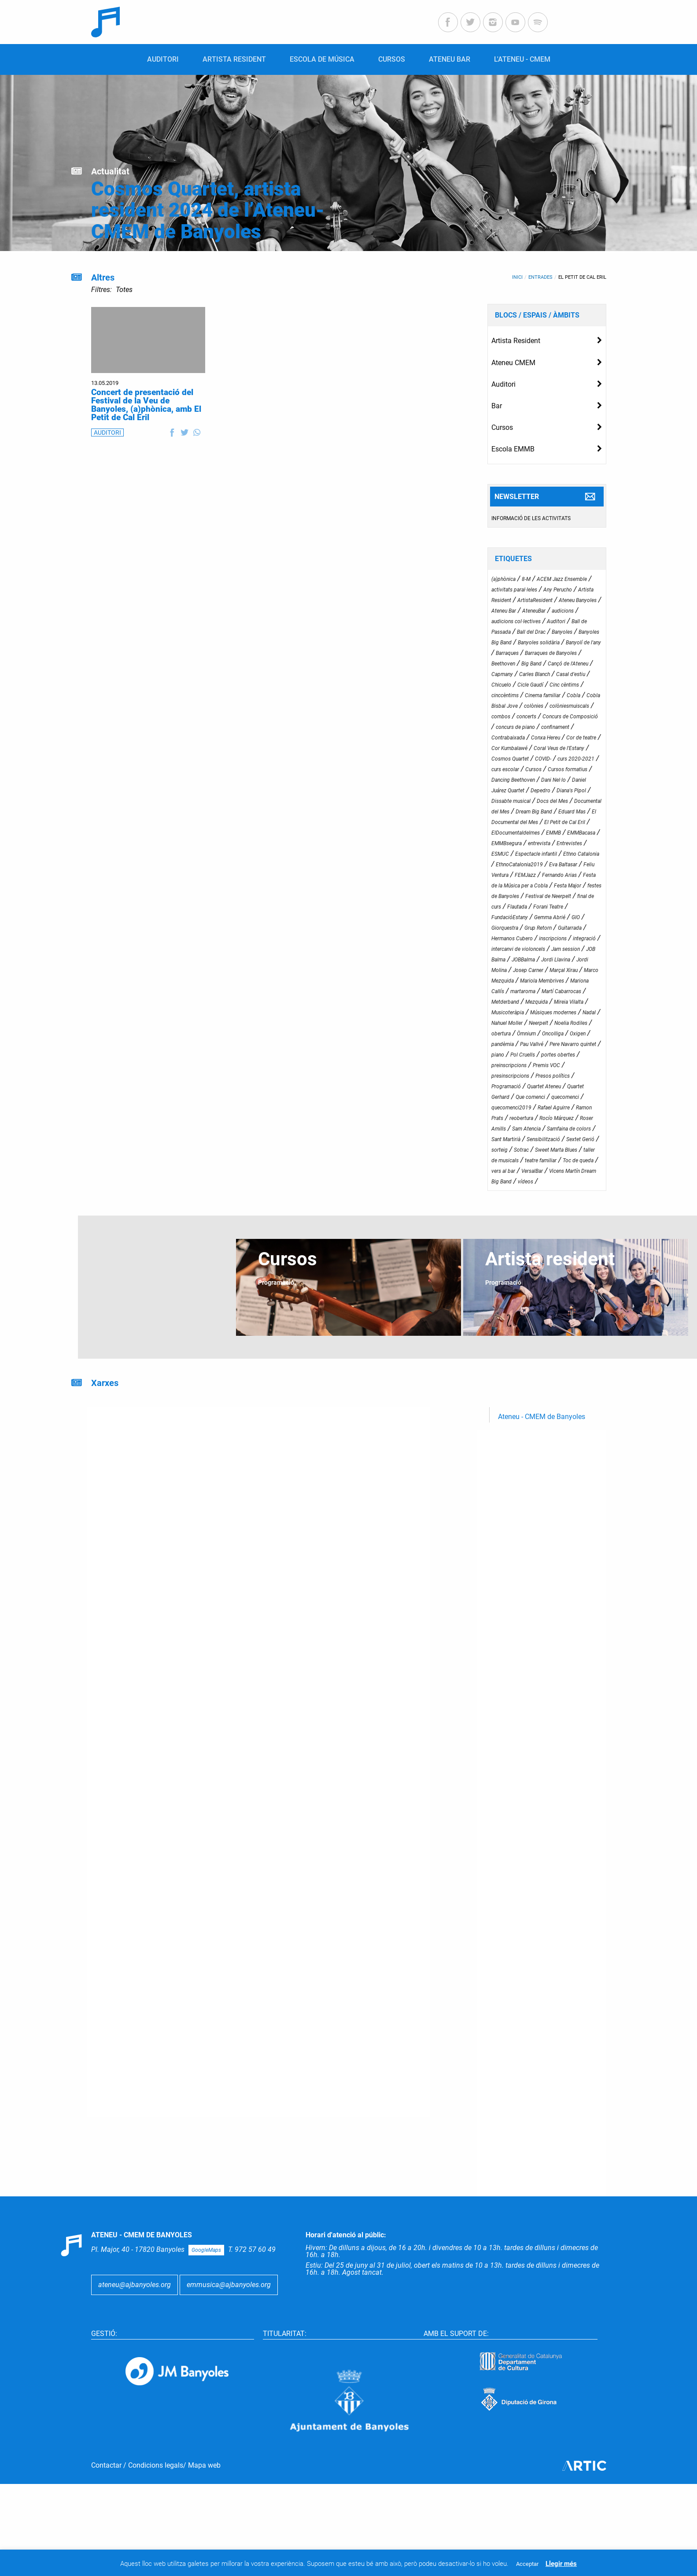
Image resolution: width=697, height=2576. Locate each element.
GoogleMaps (206, 2250)
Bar (496, 406)
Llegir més (561, 2564)
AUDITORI (107, 432)
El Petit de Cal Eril (582, 277)
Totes (124, 289)
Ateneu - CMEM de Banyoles (541, 1416)
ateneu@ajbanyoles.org (134, 2284)
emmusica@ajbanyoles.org (229, 2284)
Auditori (503, 384)
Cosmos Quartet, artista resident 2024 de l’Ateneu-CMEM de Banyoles (208, 210)
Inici (517, 277)
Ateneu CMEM (513, 362)
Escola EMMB (513, 449)
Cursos (502, 427)
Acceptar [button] (527, 2564)
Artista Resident (515, 340)
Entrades (540, 277)
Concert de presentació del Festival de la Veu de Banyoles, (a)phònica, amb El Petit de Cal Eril (146, 405)
